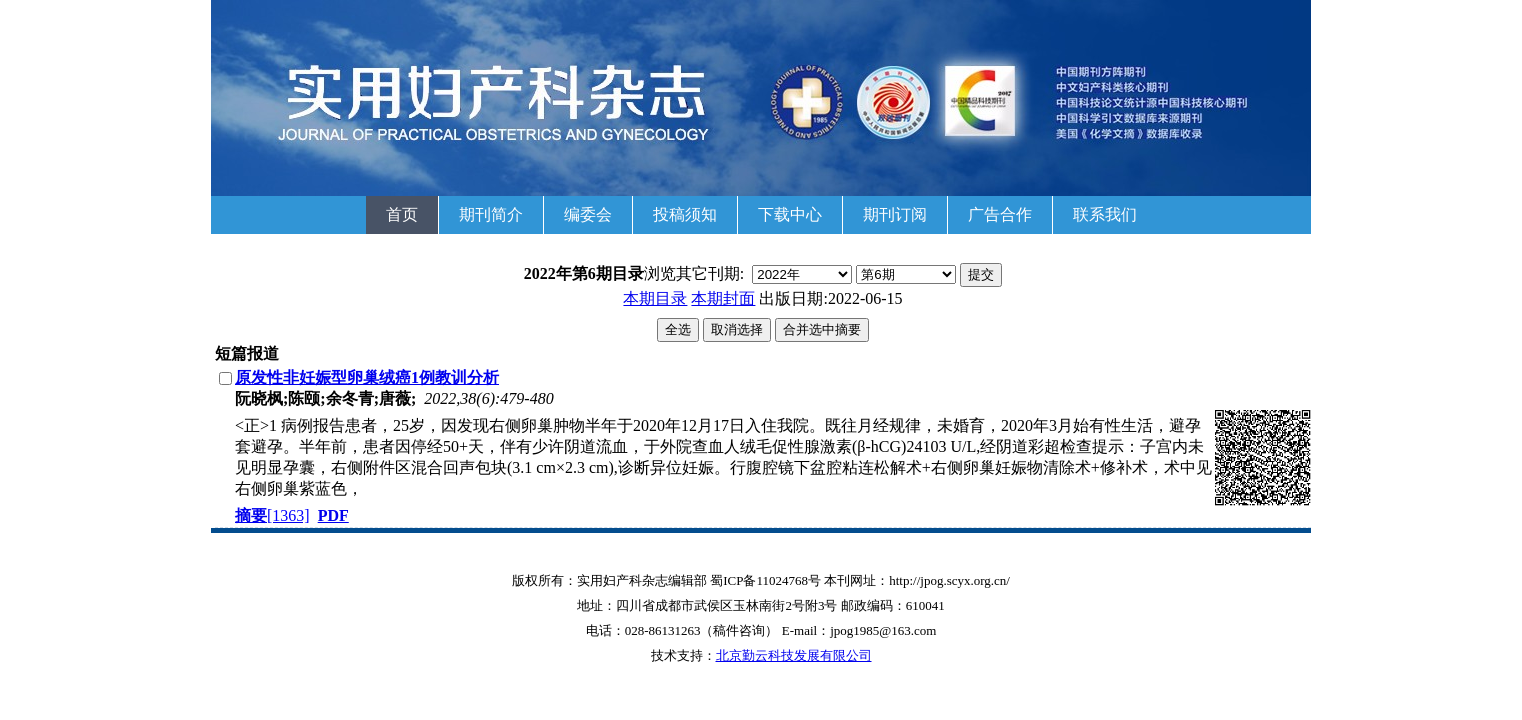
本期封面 (723, 298)
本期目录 (655, 298)
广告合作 (1000, 214)
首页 (402, 214)
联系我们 (1105, 214)
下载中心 (790, 214)
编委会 (588, 214)
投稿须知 (685, 214)
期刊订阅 (895, 214)
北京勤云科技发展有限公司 (794, 655)
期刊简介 (491, 214)
